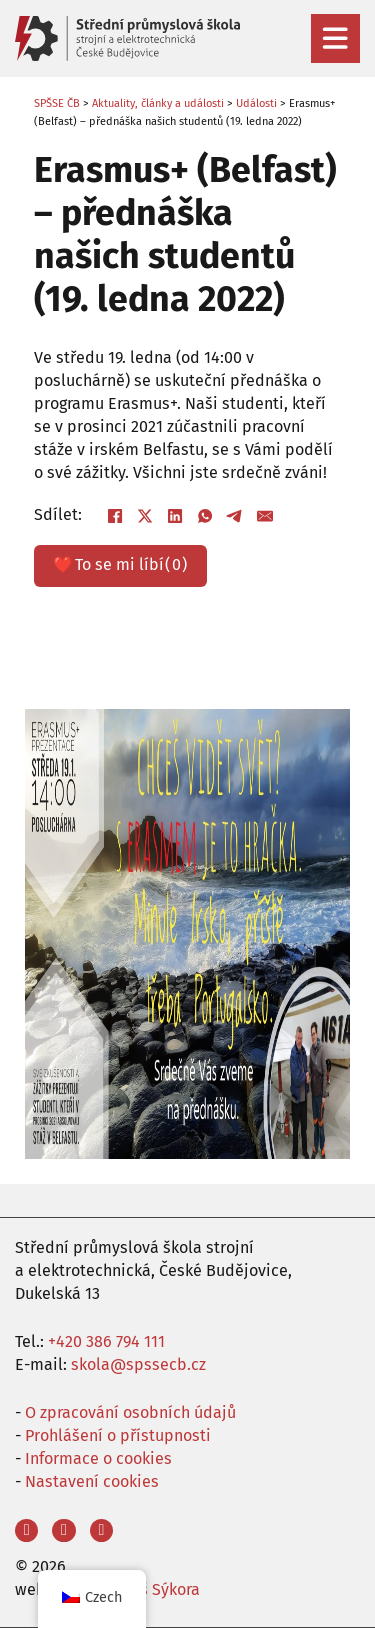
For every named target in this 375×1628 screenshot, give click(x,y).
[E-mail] (265, 516)
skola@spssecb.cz (138, 1364)
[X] (145, 516)
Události (256, 103)
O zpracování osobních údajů (130, 1412)
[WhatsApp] (205, 516)
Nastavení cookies (92, 1481)
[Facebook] (115, 516)
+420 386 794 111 (106, 1341)
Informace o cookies (98, 1458)
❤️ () (120, 565)
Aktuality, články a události (158, 103)
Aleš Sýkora (158, 1589)
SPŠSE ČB (57, 103)
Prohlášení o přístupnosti (118, 1435)
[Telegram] (235, 516)
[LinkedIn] (175, 516)
